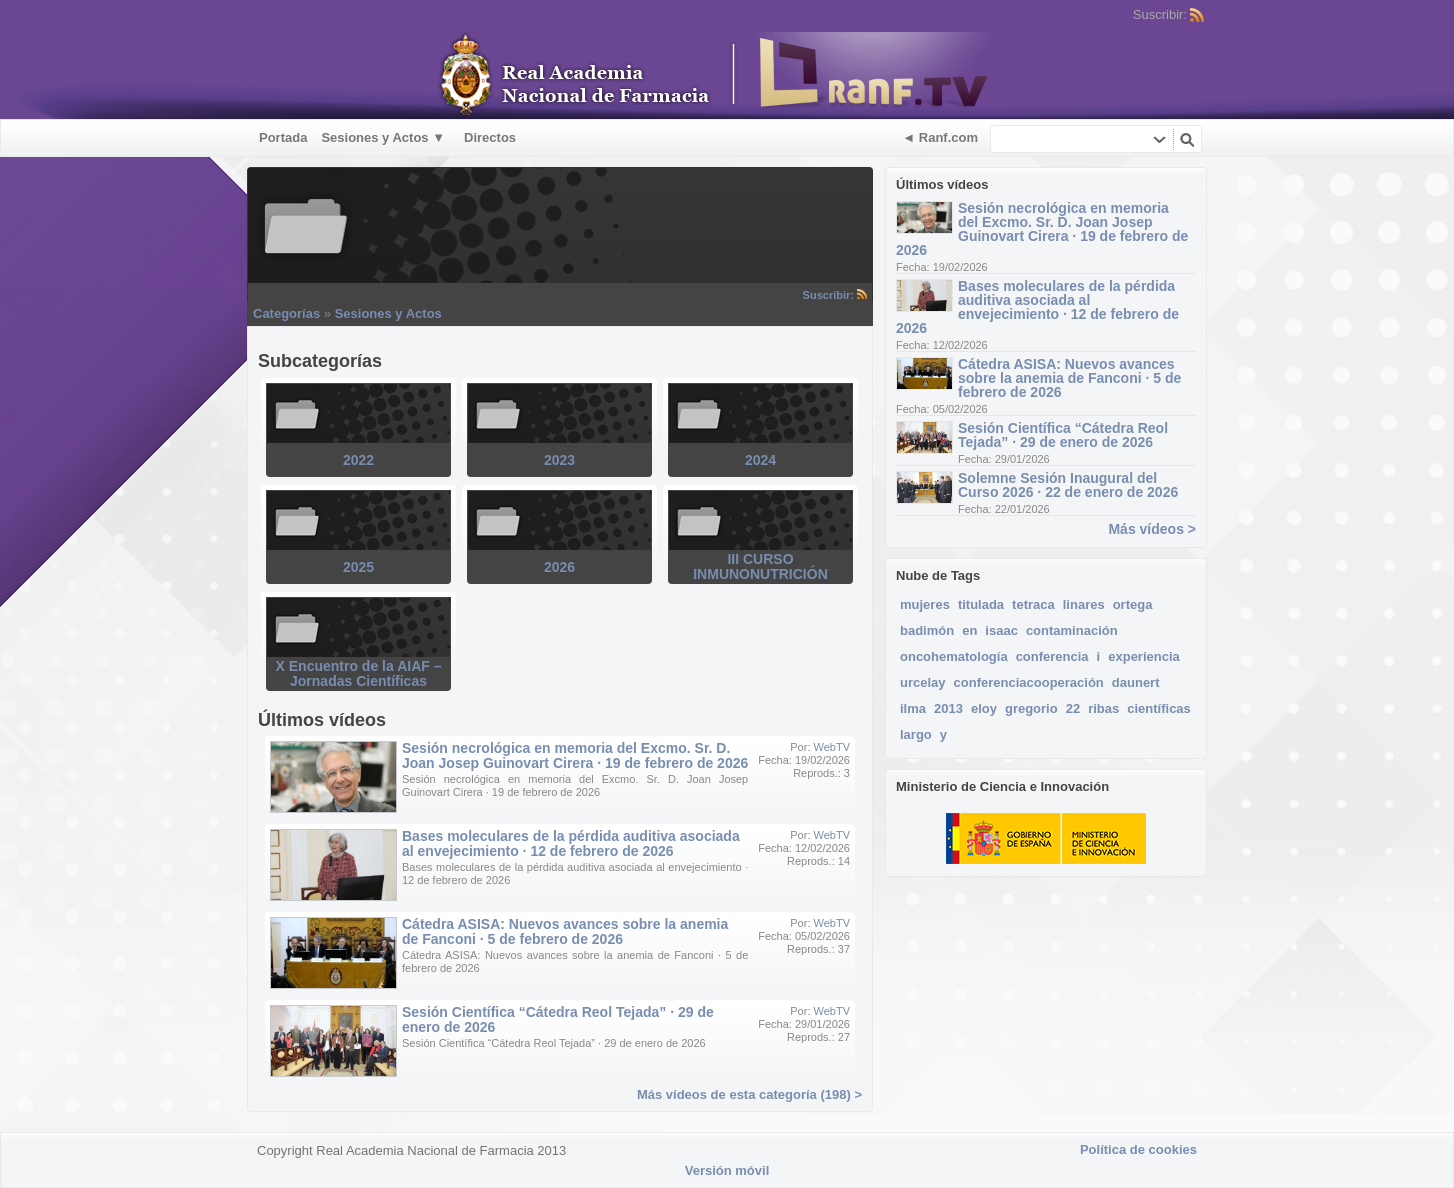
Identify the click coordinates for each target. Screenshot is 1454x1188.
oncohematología (954, 656)
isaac (1001, 630)
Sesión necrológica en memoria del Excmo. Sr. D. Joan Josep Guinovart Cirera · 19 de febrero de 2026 (1042, 229)
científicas (1159, 708)
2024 (760, 460)
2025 (358, 567)
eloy (984, 708)
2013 (948, 708)
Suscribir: (835, 295)
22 (1073, 708)
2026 (559, 567)
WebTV (832, 747)
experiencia (1144, 656)
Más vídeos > (1152, 529)
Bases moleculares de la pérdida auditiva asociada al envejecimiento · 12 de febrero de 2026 (1037, 307)
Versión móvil (727, 1170)
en (969, 630)
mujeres (925, 604)
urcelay (923, 682)
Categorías (286, 313)
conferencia (1052, 656)
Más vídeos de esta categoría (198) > (749, 1094)
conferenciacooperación (1029, 682)
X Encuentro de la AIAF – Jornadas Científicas (359, 673)
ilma (913, 708)
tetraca (1033, 604)
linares (1084, 604)
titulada (981, 604)
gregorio (1031, 708)
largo (916, 734)
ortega (1133, 604)
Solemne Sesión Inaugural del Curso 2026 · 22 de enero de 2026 (1068, 485)
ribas (1103, 708)
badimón (927, 630)
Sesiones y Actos (388, 313)
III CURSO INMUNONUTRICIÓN (760, 566)
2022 (358, 460)
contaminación (1072, 630)
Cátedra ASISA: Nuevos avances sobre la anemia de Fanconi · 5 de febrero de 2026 (1069, 378)
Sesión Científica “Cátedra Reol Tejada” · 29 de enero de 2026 (1063, 435)
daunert (1136, 682)
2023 (559, 460)
